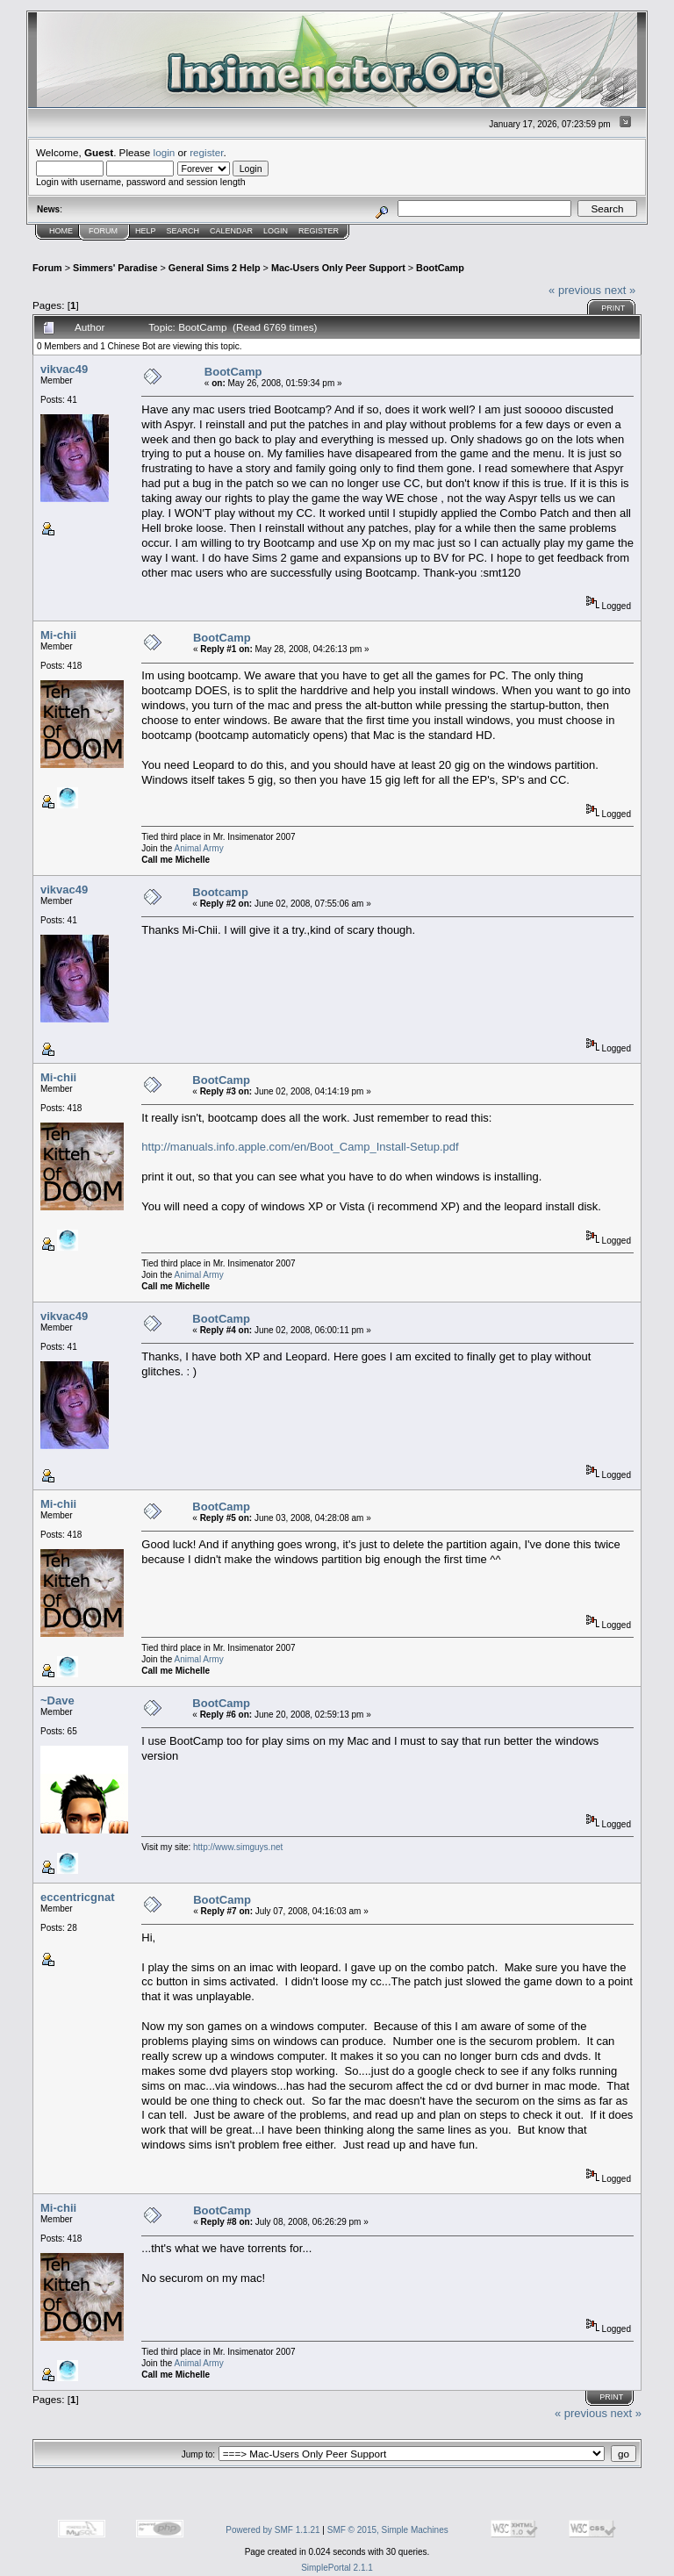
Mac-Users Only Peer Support (338, 267)
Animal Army (199, 848)
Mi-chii (58, 635)
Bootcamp (220, 892)
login (165, 152)
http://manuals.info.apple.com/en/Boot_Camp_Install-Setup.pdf (299, 1146)
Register (318, 230)
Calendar (231, 230)
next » (620, 290)
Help (145, 230)
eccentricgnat (77, 1897)
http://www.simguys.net (238, 1847)
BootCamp (440, 267)
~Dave (57, 1700)
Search (183, 230)
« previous (575, 290)
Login (275, 230)
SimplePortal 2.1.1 (337, 2567)
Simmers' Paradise (115, 267)
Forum (103, 230)
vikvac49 (64, 369)
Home (61, 230)
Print (613, 308)
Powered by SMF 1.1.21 (272, 2530)
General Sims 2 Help (214, 267)
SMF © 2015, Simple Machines (387, 2530)
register (206, 152)
